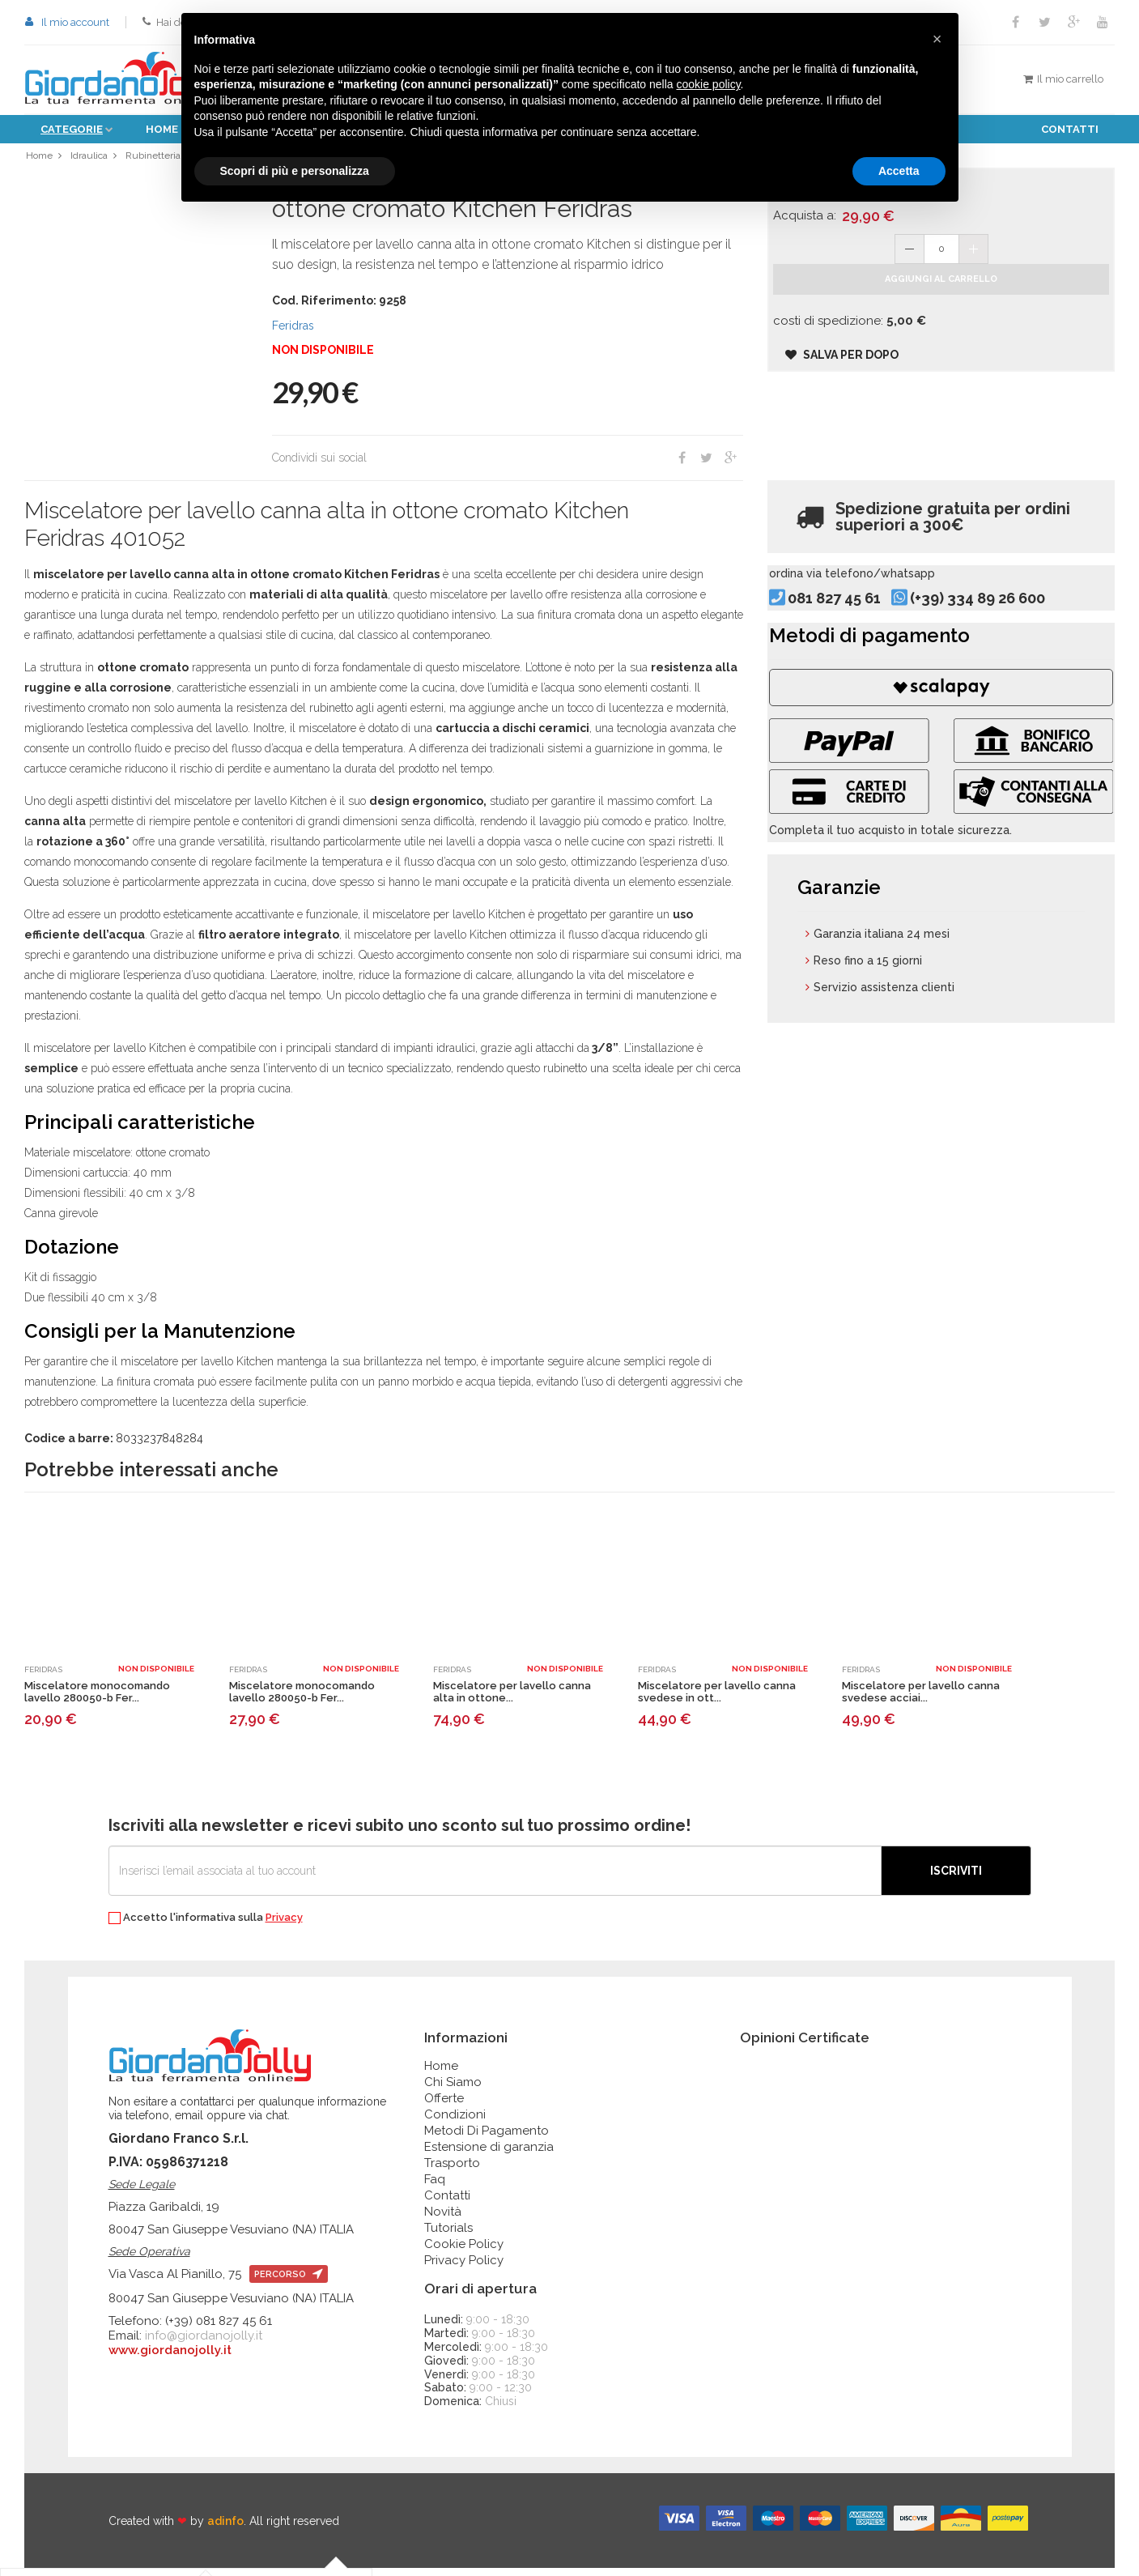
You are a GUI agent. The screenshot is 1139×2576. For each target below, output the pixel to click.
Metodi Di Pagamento (486, 2138)
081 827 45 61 (862, 627)
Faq (434, 2187)
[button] (937, 39)
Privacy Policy (464, 2268)
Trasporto (452, 2171)
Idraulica (90, 159)
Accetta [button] (899, 170)
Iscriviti (956, 1878)
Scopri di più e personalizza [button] (294, 170)
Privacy (284, 1925)
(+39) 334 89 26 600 (1005, 627)
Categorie (71, 129)
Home (162, 129)
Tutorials (448, 2236)
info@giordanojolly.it (203, 2343)
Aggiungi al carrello (941, 303)
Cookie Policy (464, 2252)
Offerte (444, 2106)
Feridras (293, 333)
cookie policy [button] (708, 84)
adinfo (225, 2529)
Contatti (1070, 129)
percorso (288, 2282)
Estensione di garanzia (489, 2155)
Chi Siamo (453, 2090)
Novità (442, 2219)
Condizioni (455, 2122)
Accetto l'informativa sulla (205, 1926)
